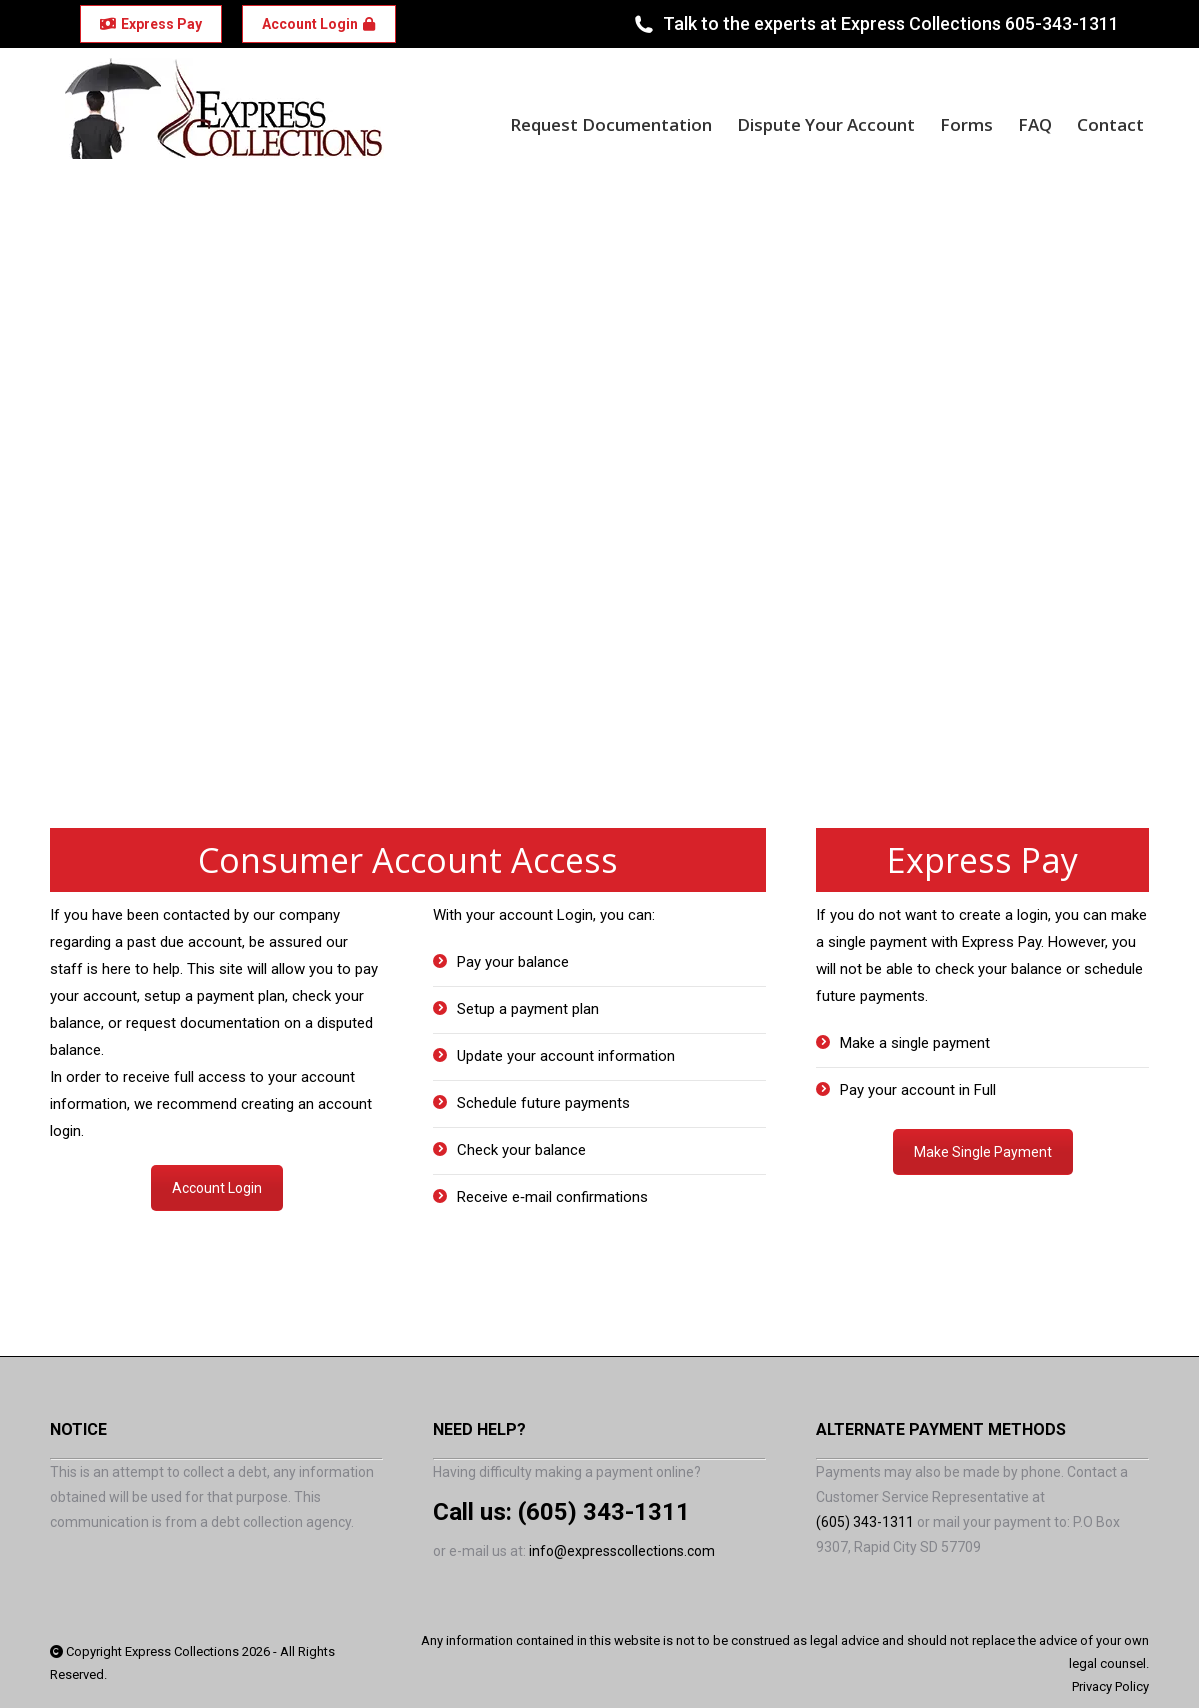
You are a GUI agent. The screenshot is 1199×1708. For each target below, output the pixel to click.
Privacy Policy (1110, 1686)
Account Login (217, 1188)
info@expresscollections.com (622, 1551)
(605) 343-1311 (604, 1512)
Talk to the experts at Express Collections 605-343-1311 (875, 24)
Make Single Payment (983, 1152)
